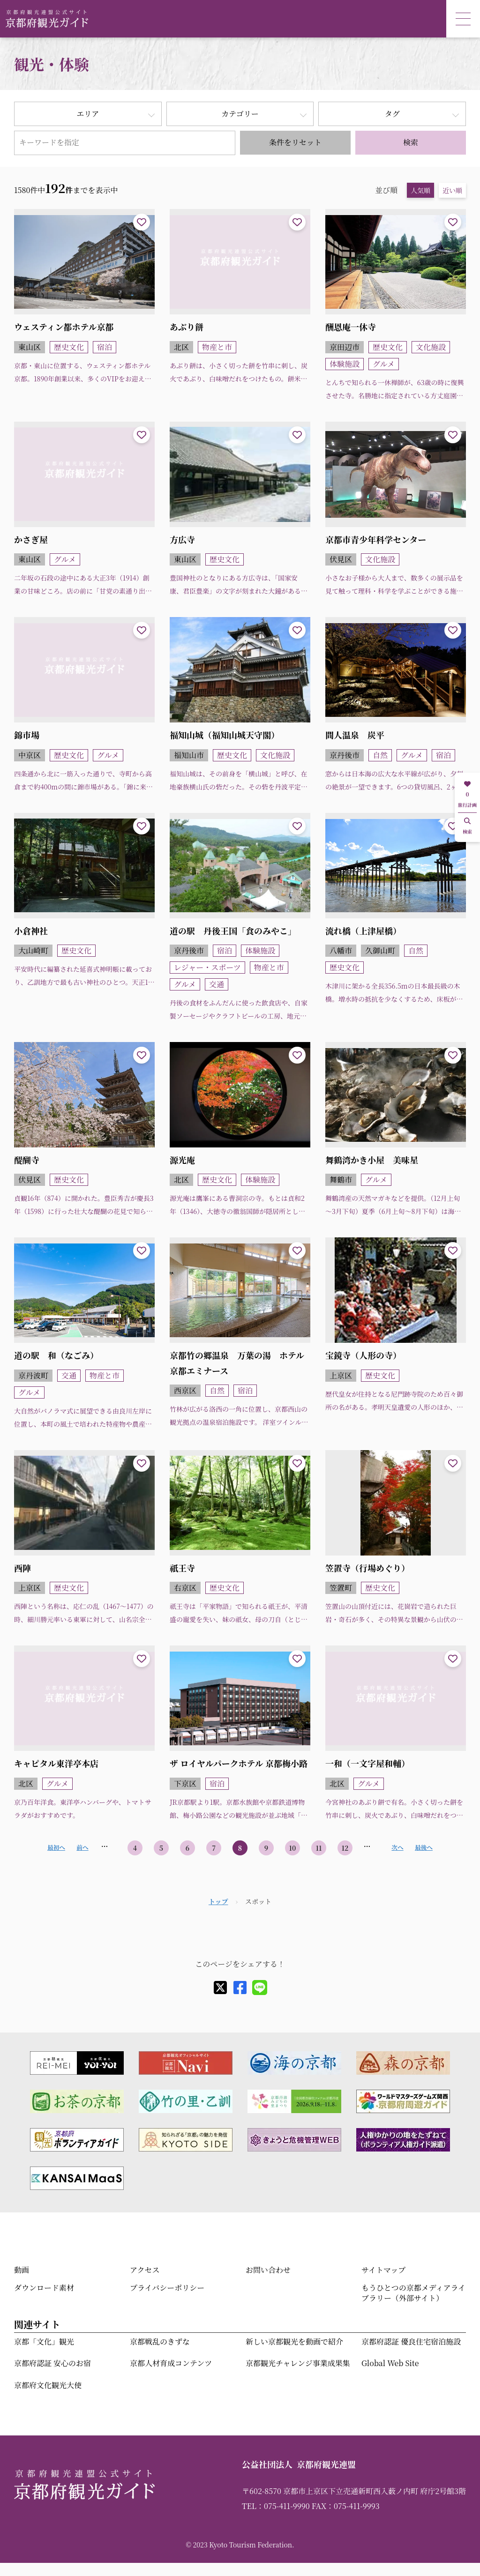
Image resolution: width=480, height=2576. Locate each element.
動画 (21, 2269)
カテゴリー (239, 113)
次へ (397, 1847)
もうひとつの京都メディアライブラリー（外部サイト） (413, 2292)
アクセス (145, 2269)
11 (318, 1848)
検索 (410, 142)
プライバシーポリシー (167, 2287)
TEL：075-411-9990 (276, 2506)
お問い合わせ (268, 2269)
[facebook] (240, 1987)
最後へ (424, 1847)
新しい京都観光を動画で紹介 (294, 2341)
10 (292, 1848)
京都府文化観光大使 (48, 2385)
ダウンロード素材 (44, 2287)
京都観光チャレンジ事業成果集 (298, 2363)
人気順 (420, 190)
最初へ (56, 1847)
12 (345, 1848)
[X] (220, 1987)
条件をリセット (295, 142)
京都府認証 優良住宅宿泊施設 (411, 2341)
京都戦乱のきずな (160, 2341)
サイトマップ (383, 2269)
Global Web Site (390, 2363)
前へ (82, 1847)
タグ (392, 113)
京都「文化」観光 (44, 2341)
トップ (218, 1901)
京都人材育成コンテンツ (171, 2363)
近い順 (452, 190)
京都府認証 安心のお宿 (52, 2363)
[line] (259, 1987)
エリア (87, 113)
